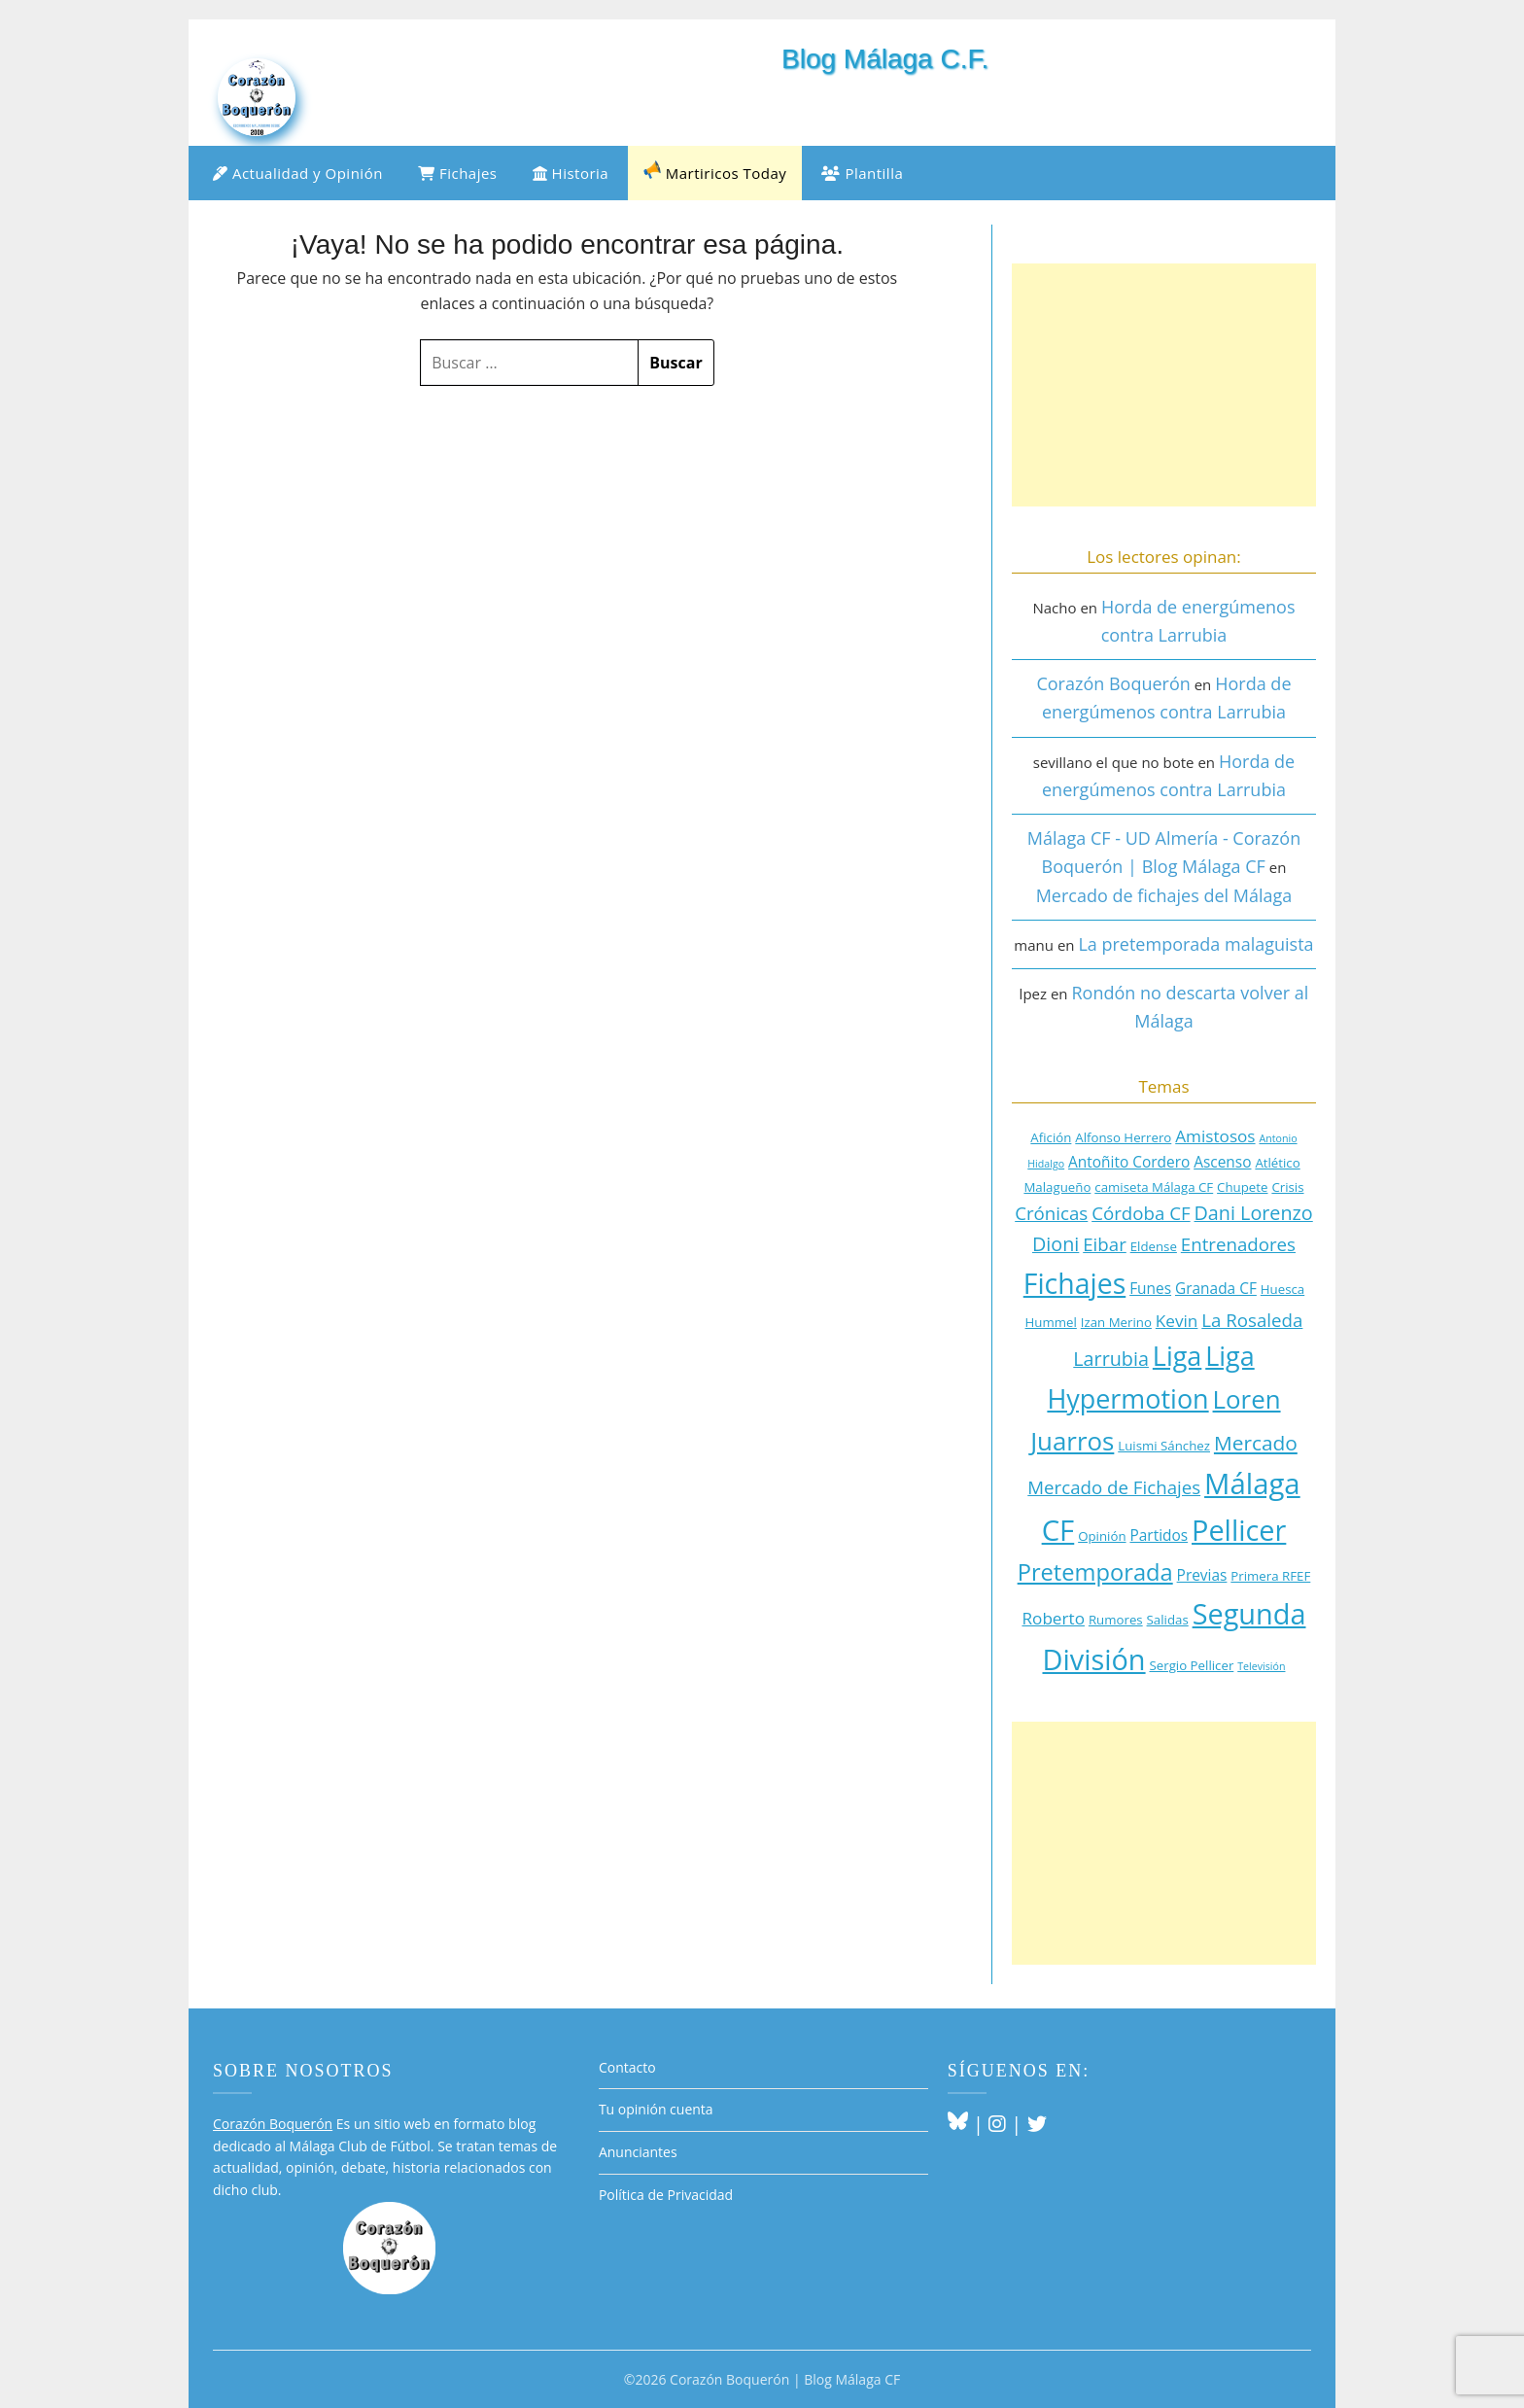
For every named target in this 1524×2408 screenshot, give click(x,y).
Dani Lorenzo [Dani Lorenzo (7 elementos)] (1254, 1213)
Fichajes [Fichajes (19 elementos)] (1074, 1283)
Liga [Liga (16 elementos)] (1177, 1356)
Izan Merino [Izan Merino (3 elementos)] (1116, 1322)
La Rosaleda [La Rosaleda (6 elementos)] (1251, 1320)
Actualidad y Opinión (298, 173)
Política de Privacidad (666, 2194)
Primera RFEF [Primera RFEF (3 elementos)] (1270, 1576)
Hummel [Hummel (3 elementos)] (1051, 1322)
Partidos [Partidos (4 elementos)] (1158, 1535)
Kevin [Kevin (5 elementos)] (1177, 1320)
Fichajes (458, 173)
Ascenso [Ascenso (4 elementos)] (1222, 1161)
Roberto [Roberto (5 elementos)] (1053, 1618)
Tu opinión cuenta (656, 2109)
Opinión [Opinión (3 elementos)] (1102, 1536)
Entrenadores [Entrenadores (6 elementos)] (1238, 1244)
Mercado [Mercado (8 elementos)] (1256, 1442)
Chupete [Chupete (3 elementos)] (1242, 1187)
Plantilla (862, 173)
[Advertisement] (1164, 384)
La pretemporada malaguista (1195, 944)
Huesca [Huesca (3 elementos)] (1282, 1289)
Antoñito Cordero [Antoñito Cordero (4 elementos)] (1129, 1161)
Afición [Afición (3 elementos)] (1050, 1137)
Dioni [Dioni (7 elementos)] (1055, 1244)
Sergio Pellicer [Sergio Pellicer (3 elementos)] (1191, 1665)
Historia (571, 173)
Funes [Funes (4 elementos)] (1150, 1288)
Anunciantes (638, 2152)
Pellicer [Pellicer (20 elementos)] (1239, 1530)
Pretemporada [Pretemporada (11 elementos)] (1095, 1572)
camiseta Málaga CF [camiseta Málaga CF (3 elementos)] (1153, 1187)
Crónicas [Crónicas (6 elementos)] (1051, 1213)
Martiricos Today (714, 171)
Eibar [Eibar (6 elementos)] (1104, 1244)
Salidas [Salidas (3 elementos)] (1168, 1619)
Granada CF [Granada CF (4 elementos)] (1216, 1288)
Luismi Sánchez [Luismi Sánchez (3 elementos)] (1164, 1445)
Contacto (627, 2067)
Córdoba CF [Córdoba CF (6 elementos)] (1140, 1213)
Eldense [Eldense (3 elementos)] (1153, 1246)
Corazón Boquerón (1113, 683)
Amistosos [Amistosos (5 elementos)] (1215, 1136)
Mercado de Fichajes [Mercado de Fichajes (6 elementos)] (1113, 1487)
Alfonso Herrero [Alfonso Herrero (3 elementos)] (1123, 1137)
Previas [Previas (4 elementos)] (1202, 1575)
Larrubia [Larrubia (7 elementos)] (1111, 1358)
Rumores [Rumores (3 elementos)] (1116, 1619)
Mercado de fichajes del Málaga (1164, 895)
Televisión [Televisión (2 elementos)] (1261, 1666)
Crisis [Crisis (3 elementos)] (1287, 1187)
